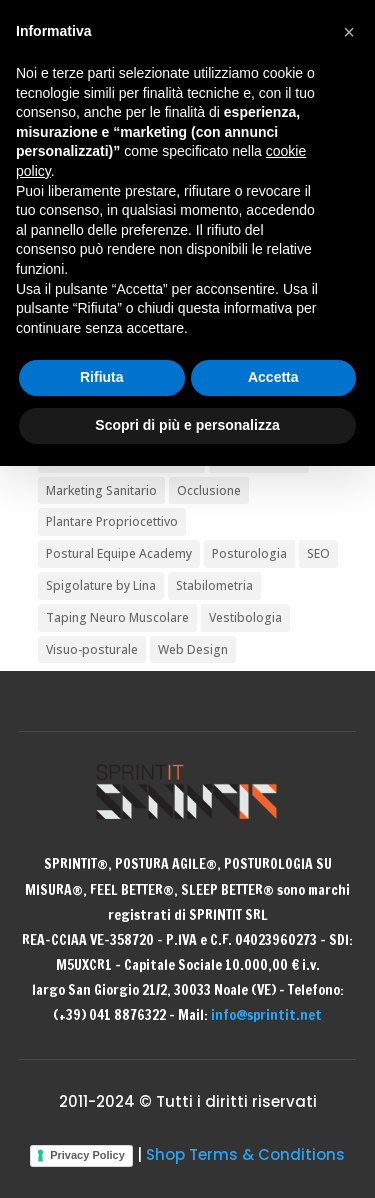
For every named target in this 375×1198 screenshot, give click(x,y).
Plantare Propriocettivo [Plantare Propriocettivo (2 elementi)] (112, 521)
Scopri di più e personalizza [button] (187, 425)
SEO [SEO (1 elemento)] (318, 553)
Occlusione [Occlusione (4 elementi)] (209, 490)
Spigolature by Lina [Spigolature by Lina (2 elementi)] (101, 585)
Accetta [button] (273, 377)
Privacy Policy (87, 1155)
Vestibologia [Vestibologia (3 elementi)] (245, 617)
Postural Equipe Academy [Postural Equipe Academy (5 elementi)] (119, 553)
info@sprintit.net (266, 1015)
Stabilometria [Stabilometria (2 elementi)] (214, 585)
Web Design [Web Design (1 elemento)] (193, 649)
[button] (349, 32)
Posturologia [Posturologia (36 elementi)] (249, 553)
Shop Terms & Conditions (245, 1154)
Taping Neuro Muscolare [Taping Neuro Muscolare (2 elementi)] (117, 617)
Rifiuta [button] (102, 377)
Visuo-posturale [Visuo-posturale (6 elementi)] (92, 649)
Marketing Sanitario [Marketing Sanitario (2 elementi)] (101, 490)
